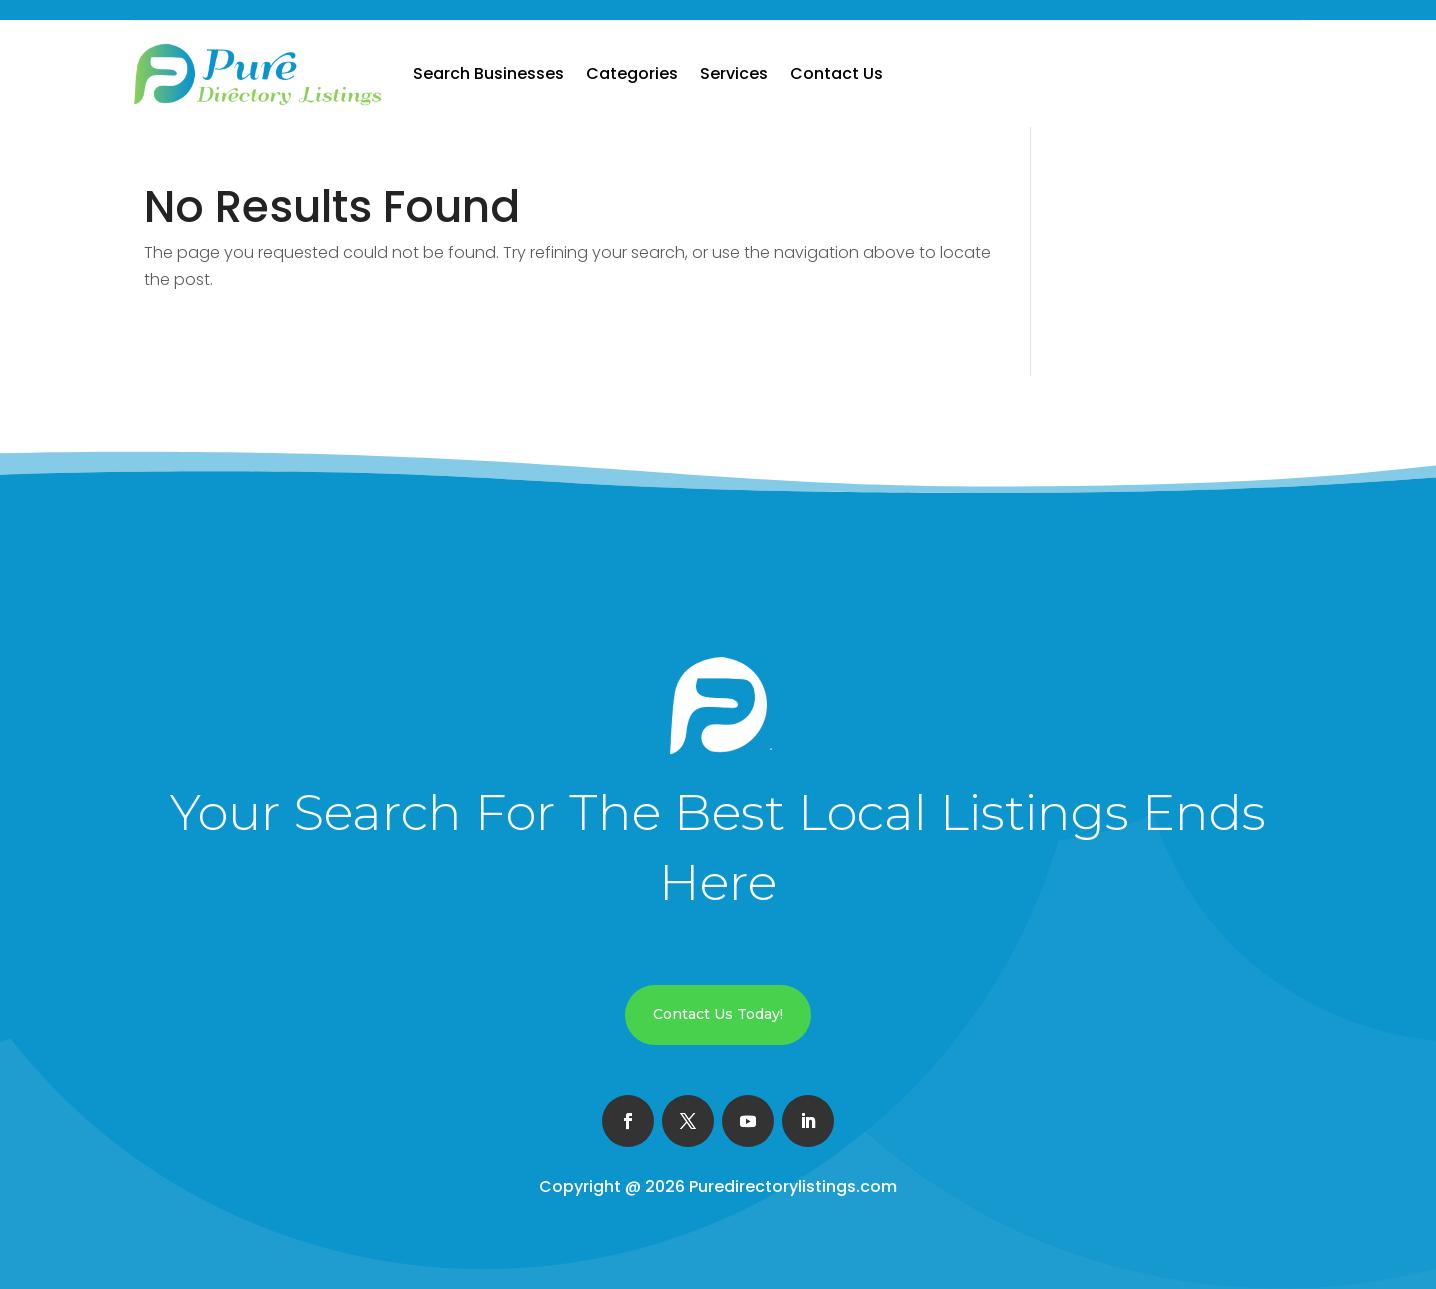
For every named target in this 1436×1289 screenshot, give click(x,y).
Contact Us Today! (718, 1014)
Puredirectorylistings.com (793, 1186)
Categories (632, 73)
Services (734, 73)
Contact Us (836, 73)
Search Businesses (488, 73)
